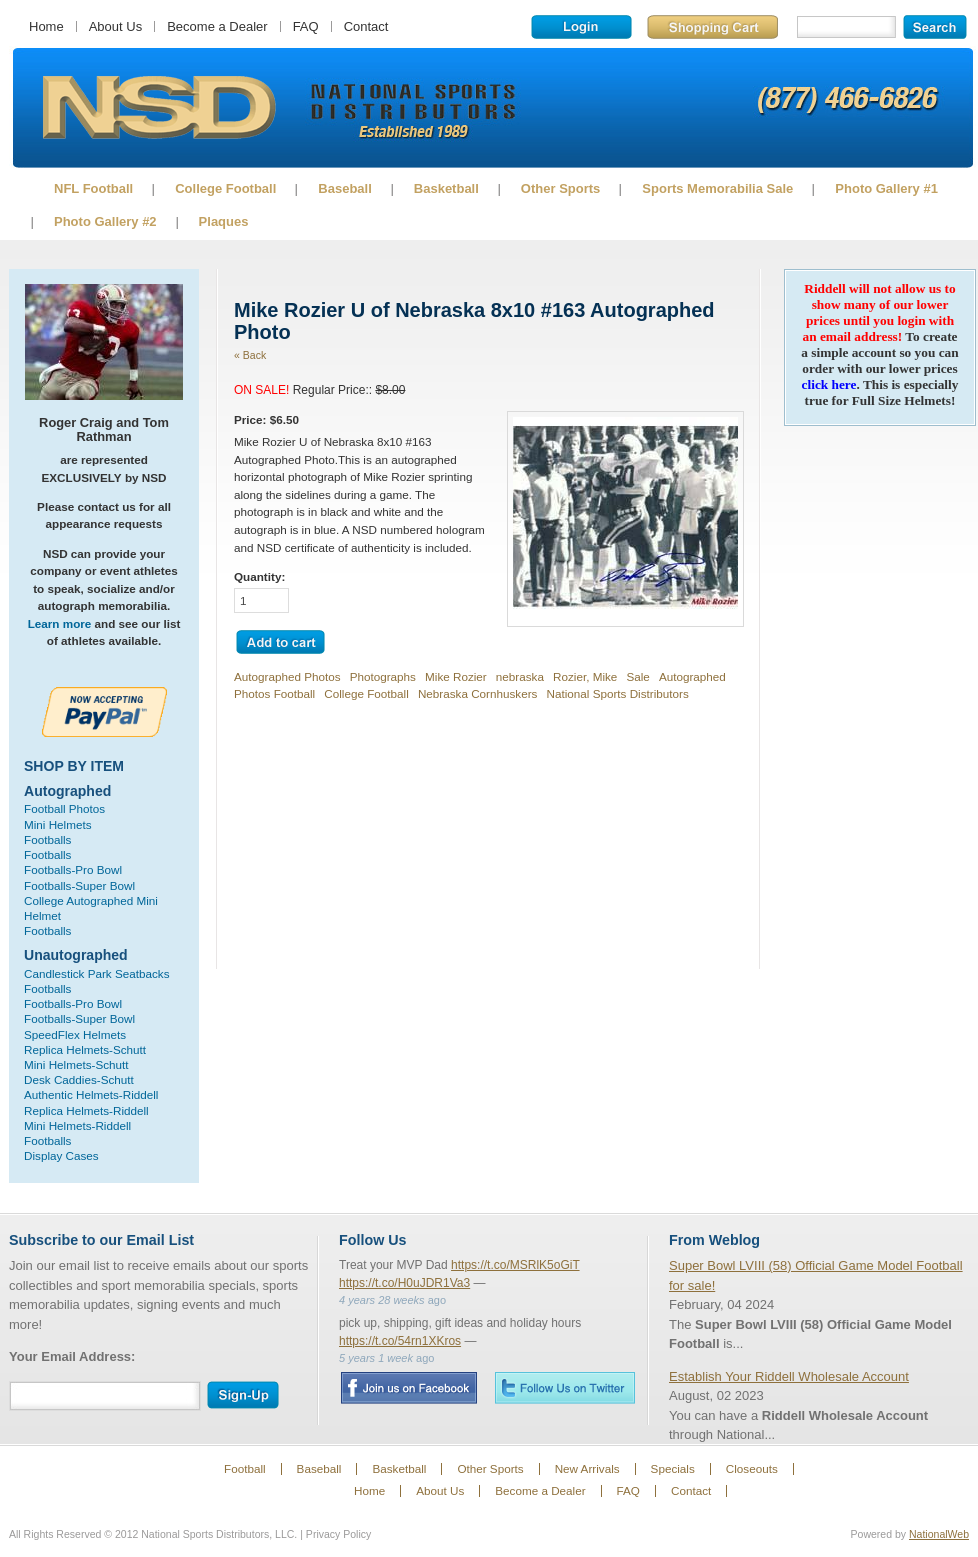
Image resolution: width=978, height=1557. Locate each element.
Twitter (565, 1387)
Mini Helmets (58, 824)
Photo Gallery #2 (105, 221)
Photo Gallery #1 (886, 188)
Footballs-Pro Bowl (73, 869)
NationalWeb (939, 1534)
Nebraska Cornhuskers (478, 693)
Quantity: (259, 576)
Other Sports (560, 188)
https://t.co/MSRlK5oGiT (515, 1265)
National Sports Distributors (618, 693)
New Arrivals (587, 1469)
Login (581, 27)
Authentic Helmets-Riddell (91, 1094)
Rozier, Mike (585, 676)
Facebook (408, 1388)
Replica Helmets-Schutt (85, 1049)
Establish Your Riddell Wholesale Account (789, 1376)
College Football (225, 188)
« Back (250, 355)
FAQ (306, 26)
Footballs (47, 839)
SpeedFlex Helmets (75, 1034)
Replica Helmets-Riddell (86, 1110)
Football (245, 1469)
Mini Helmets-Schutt (76, 1064)
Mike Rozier (456, 676)
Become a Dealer (217, 26)
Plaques (224, 221)
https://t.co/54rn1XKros (400, 1341)
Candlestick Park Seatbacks (97, 973)
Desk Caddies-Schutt (79, 1079)
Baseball (344, 188)
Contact (366, 26)
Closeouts (752, 1469)
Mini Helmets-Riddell (77, 1125)
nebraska (520, 676)
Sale (637, 676)
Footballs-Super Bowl (79, 885)
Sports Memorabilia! (158, 108)
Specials (673, 1469)
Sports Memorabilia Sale (717, 188)
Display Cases (61, 1155)
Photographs (383, 676)
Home (46, 26)
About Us (115, 26)
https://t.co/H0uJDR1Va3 (404, 1283)
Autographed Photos (287, 676)
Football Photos (64, 808)
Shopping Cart (712, 27)
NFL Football (93, 188)
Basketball (446, 188)
